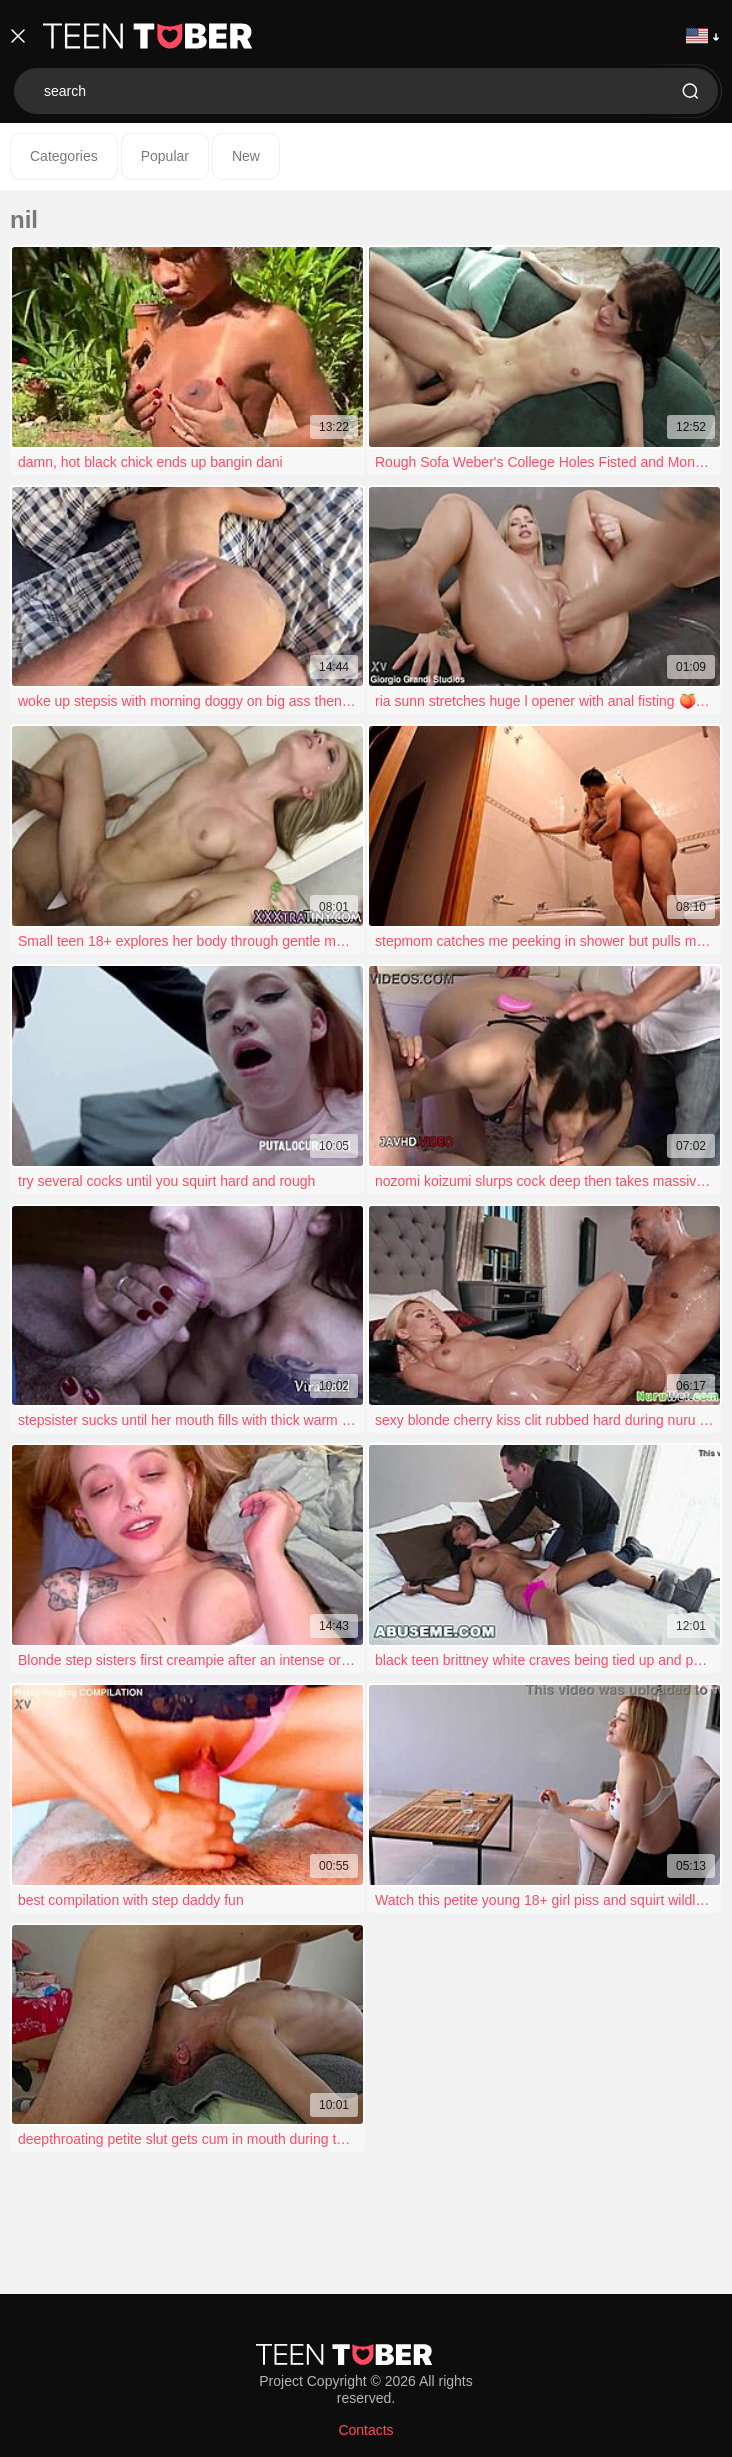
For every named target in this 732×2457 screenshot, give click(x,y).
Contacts (365, 2430)
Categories (64, 156)
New (246, 156)
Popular (165, 156)
